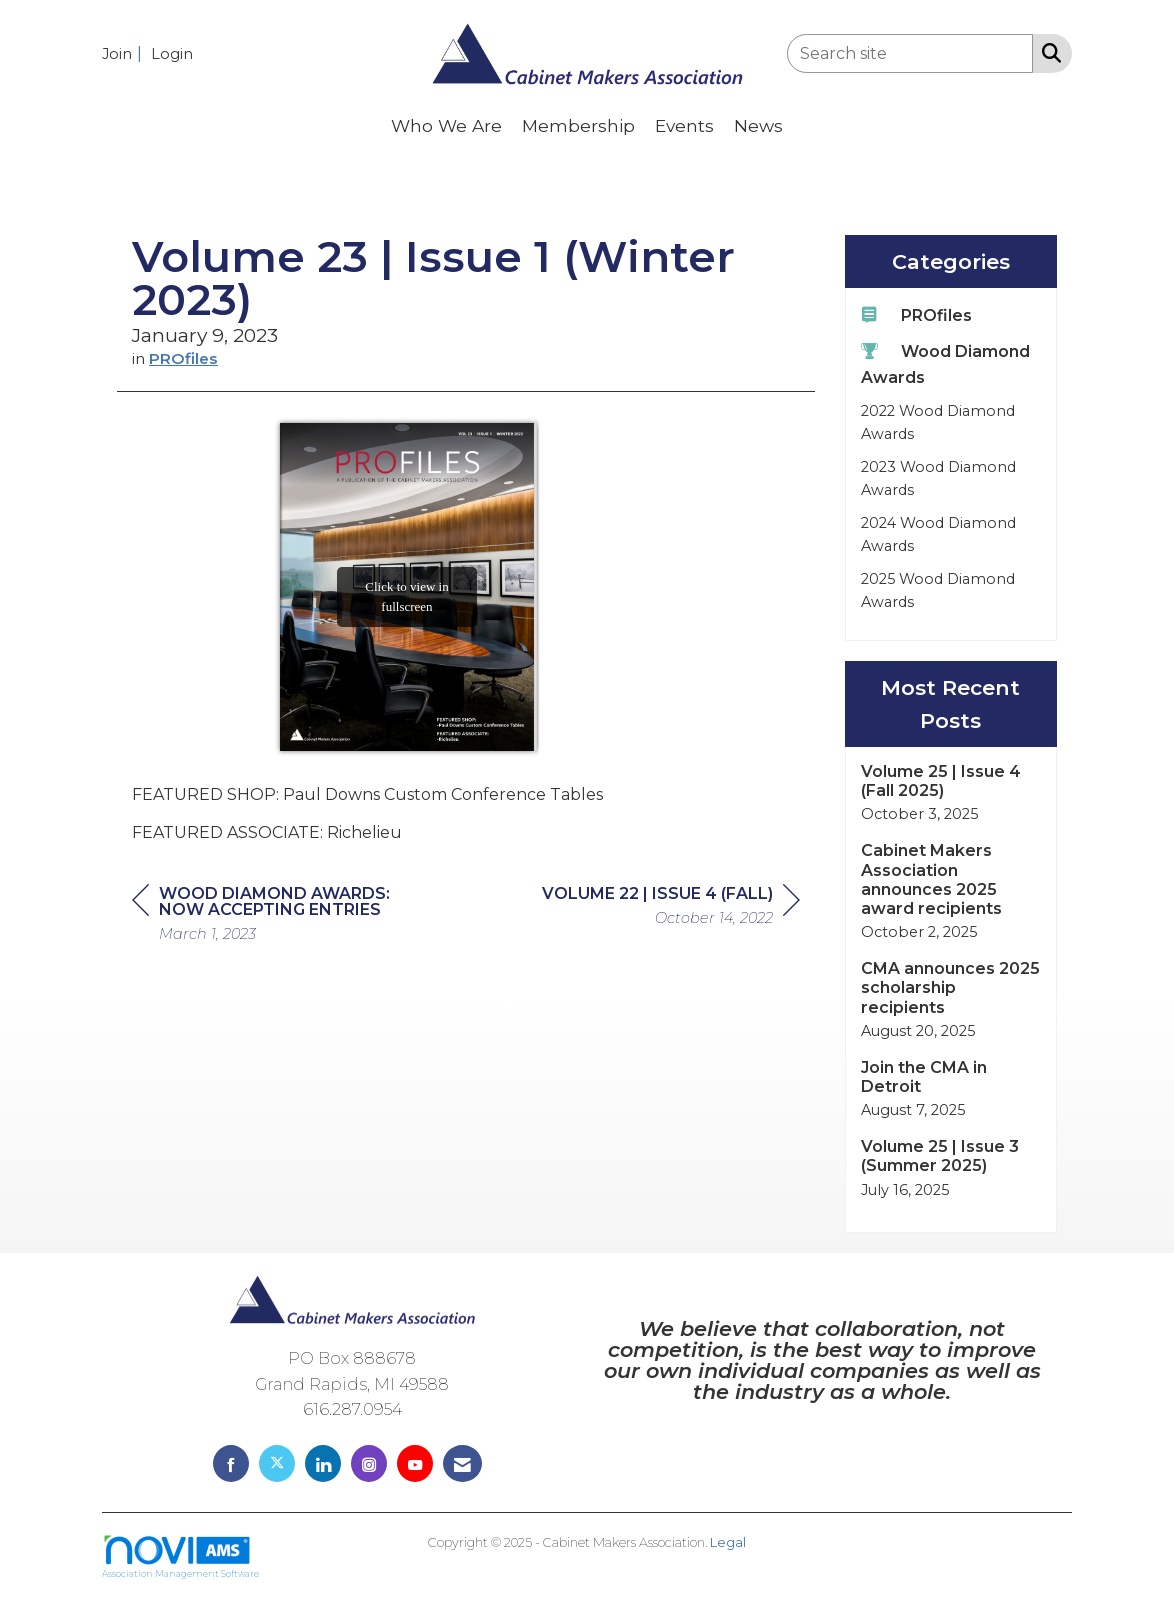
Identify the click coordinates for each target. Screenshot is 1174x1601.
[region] (671, 908)
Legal (728, 1542)
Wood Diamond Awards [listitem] (945, 363)
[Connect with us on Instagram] (369, 1463)
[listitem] (124, 53)
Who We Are (446, 125)
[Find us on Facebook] (231, 1463)
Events (684, 125)
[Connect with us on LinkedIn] (323, 1463)
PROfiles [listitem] (916, 314)
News (758, 125)
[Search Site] (1047, 52)
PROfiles (183, 358)
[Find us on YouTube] (415, 1463)
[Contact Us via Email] (462, 1463)
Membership (578, 125)
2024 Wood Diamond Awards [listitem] (938, 534)
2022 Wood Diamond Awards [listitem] (938, 422)
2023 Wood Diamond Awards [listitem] (938, 478)
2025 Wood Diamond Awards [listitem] (938, 590)
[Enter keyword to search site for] (910, 53)
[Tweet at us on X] (277, 1463)
